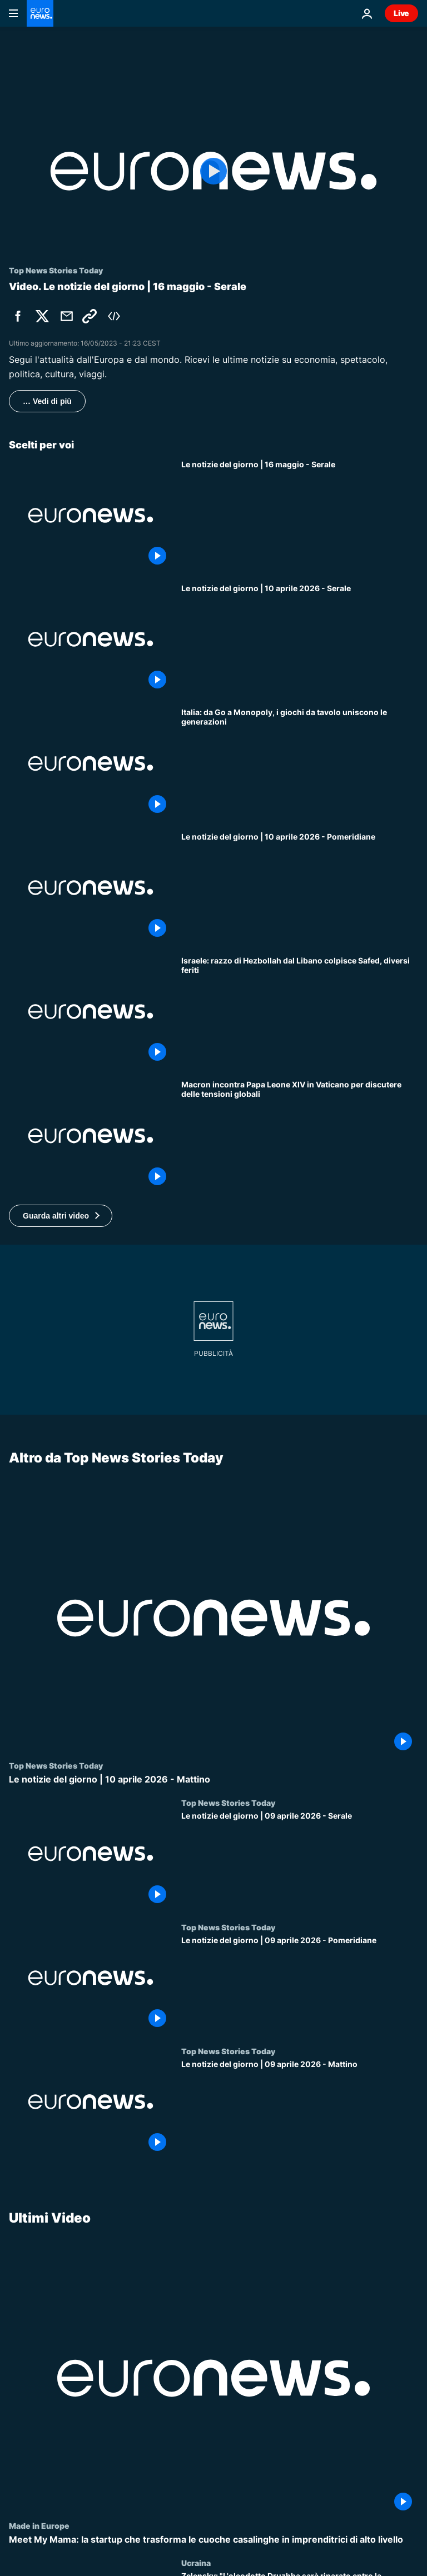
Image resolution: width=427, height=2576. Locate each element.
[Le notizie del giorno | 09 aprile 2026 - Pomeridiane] (299, 1984)
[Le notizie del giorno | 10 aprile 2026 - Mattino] (213, 1779)
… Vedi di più (47, 401)
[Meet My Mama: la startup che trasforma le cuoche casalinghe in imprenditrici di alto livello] (213, 2539)
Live (401, 13)
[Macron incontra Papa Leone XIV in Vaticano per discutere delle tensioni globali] (299, 1135)
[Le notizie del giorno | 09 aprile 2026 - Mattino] (299, 2108)
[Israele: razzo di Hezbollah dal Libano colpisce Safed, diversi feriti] (299, 1011)
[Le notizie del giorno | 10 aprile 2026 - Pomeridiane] (299, 887)
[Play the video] (213, 171)
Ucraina (196, 2562)
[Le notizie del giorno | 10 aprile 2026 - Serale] (299, 639)
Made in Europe (39, 2525)
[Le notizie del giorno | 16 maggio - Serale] (299, 515)
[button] (60, 1216)
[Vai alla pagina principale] (40, 13)
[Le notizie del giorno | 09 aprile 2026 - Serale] (299, 1860)
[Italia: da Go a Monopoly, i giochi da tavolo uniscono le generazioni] (299, 763)
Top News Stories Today (56, 1765)
